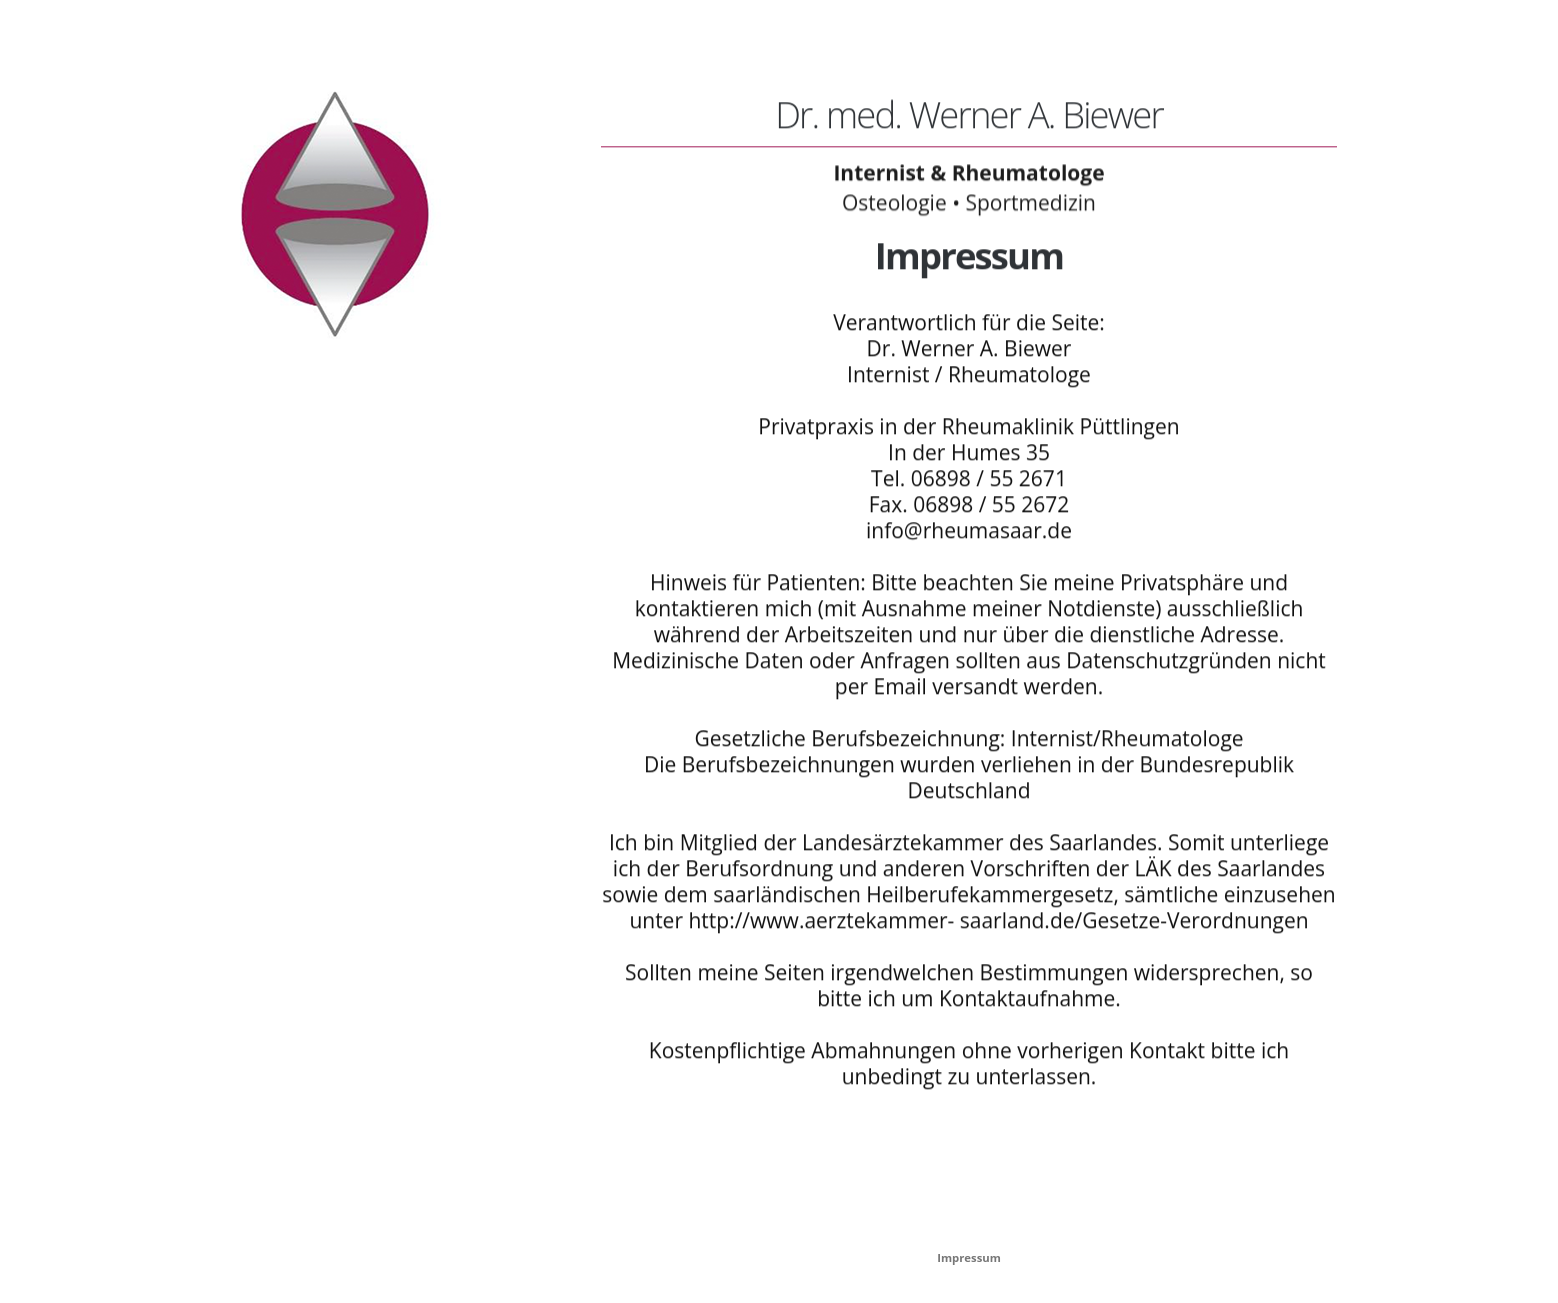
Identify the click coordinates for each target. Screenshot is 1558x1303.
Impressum (969, 1257)
